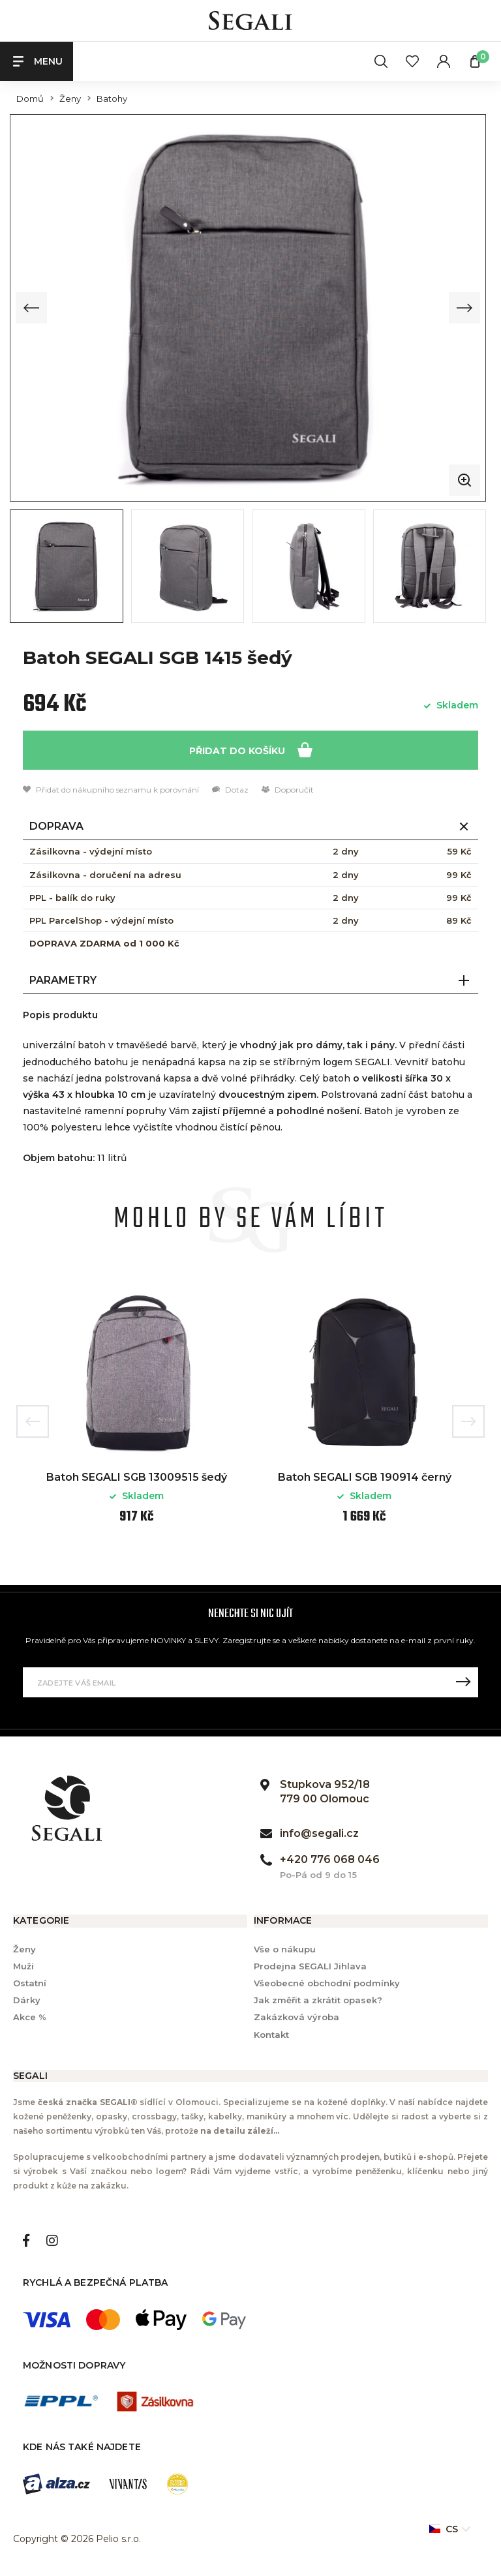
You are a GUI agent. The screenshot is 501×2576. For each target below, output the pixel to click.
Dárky (26, 1999)
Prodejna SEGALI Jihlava (310, 1965)
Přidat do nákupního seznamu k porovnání (111, 789)
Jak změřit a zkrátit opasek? (318, 1999)
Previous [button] (32, 1420)
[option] (136, 1410)
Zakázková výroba (296, 2016)
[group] (247, 307)
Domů (30, 99)
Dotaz (230, 789)
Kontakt (271, 2033)
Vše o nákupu (285, 1948)
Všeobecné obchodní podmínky (327, 1982)
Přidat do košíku (250, 748)
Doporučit (288, 789)
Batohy (112, 99)
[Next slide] (464, 307)
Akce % (29, 2016)
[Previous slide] (31, 307)
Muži (23, 1965)
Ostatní (29, 1982)
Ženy (70, 99)
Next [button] (468, 1420)
